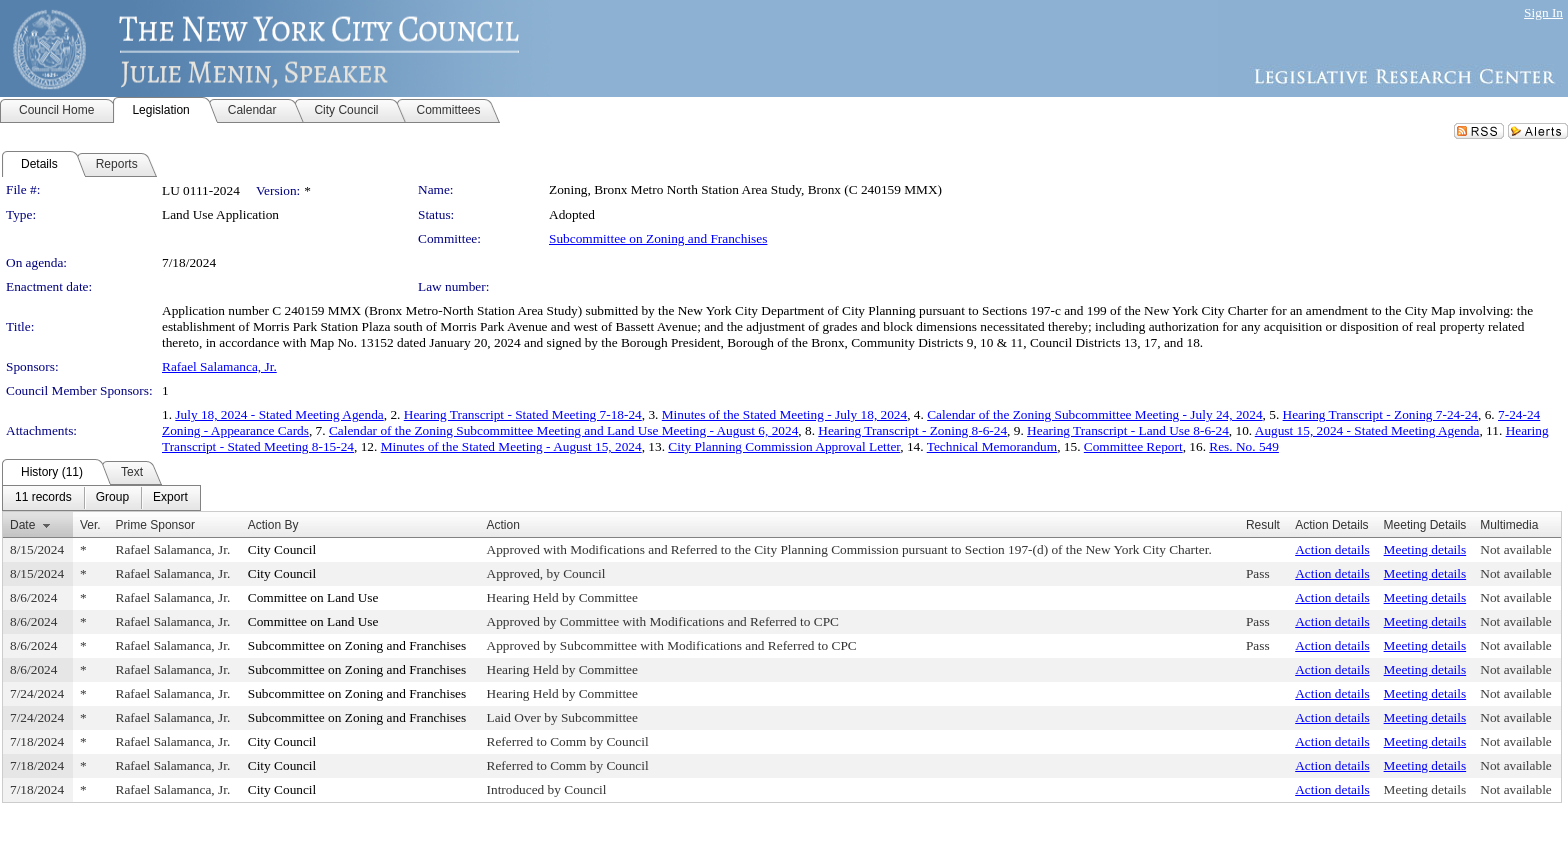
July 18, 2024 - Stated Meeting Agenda (279, 414)
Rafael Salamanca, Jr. (219, 366)
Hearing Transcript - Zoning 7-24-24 (1380, 414)
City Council (282, 549)
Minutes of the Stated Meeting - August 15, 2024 (511, 446)
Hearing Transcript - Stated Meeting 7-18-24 (523, 414)
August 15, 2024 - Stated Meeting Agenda (1367, 430)
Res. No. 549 (1244, 446)
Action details (1332, 549)
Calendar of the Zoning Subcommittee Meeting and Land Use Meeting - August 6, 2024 (563, 430)
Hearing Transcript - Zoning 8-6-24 (912, 430)
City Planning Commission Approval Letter (784, 446)
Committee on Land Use (313, 597)
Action (503, 525)
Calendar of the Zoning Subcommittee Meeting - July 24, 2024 (1094, 414)
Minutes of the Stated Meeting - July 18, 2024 (784, 414)
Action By (273, 525)
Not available (1515, 549)
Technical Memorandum (992, 446)
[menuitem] (43, 498)
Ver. (90, 525)
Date (22, 525)
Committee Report (1133, 446)
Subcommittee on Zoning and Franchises (658, 238)
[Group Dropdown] (112, 498)
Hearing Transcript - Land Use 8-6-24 (1128, 430)
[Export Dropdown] (170, 498)
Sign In (1543, 12)
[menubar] (101, 498)
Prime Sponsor (155, 525)
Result (1263, 525)
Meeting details (1425, 549)
